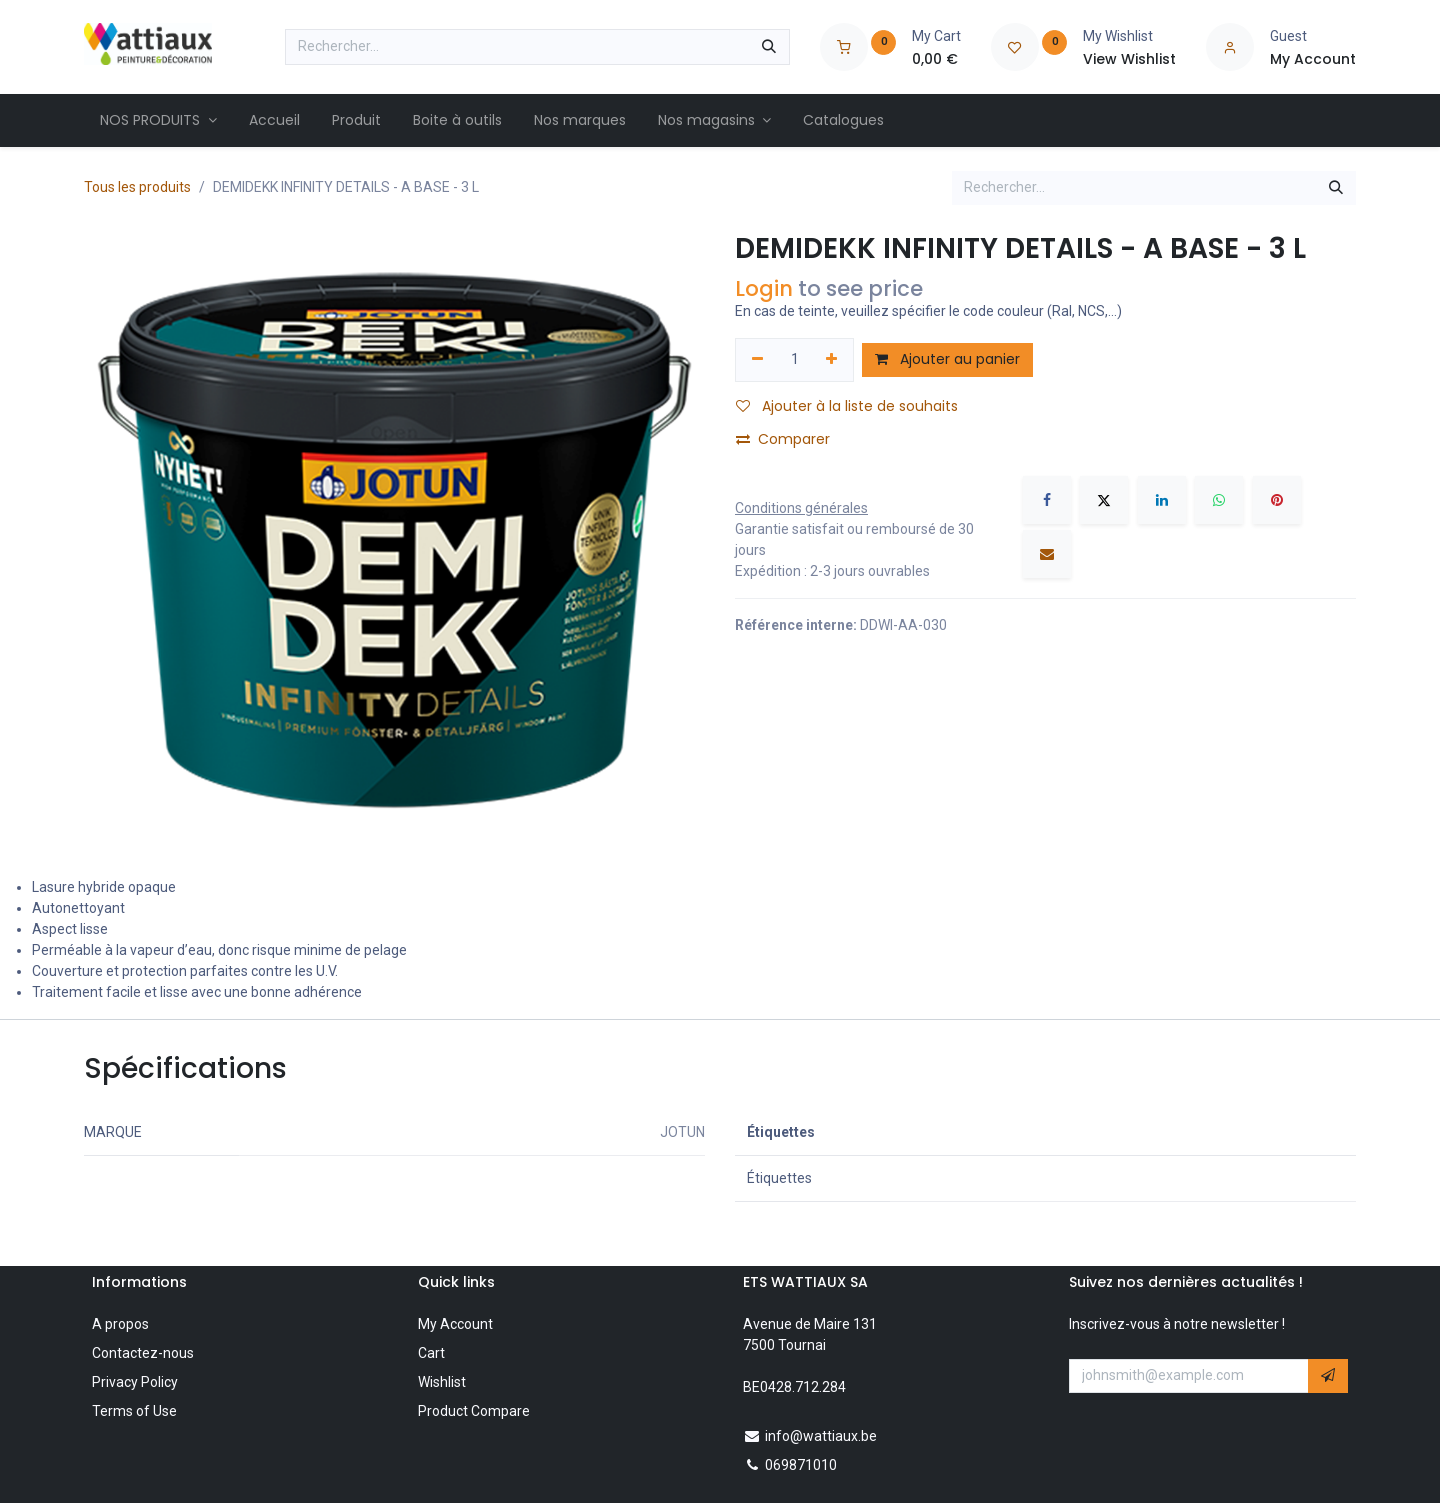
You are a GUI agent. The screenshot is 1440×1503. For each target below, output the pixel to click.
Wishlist (442, 1382)
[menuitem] (158, 120)
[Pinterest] (1277, 500)
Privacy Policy (135, 1382)
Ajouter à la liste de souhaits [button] (847, 406)
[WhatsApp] (1219, 500)
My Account (455, 1324)
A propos (120, 1324)
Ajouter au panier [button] (947, 359)
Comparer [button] (783, 439)
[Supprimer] (757, 360)
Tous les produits (137, 187)
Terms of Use (134, 1411)
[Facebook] (1047, 500)
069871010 (801, 1465)
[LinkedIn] (1162, 500)
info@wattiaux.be (821, 1436)
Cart (431, 1353)
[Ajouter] (832, 360)
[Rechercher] (769, 47)
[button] (1328, 1376)
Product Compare (474, 1411)
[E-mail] (1047, 554)
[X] (1104, 500)
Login (764, 288)
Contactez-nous (143, 1353)
